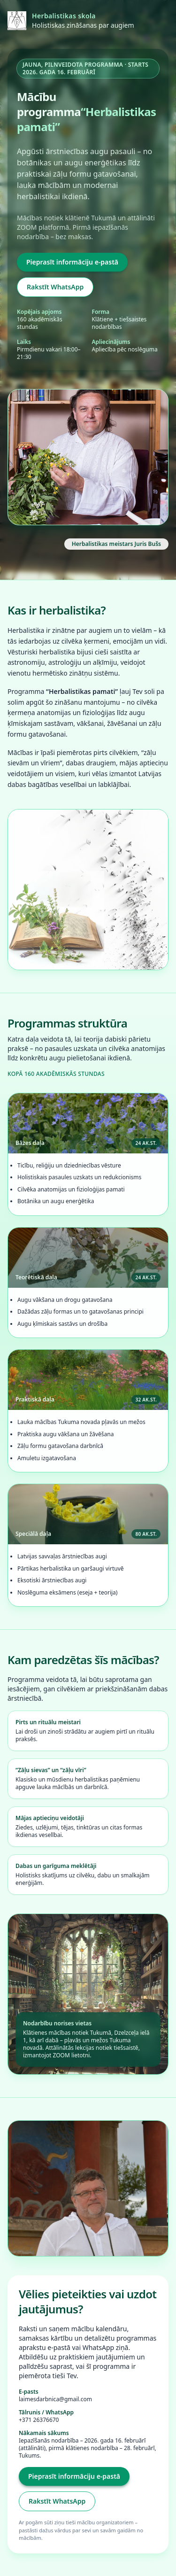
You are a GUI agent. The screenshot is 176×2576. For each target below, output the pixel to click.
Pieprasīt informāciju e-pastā (72, 261)
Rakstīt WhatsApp (55, 286)
